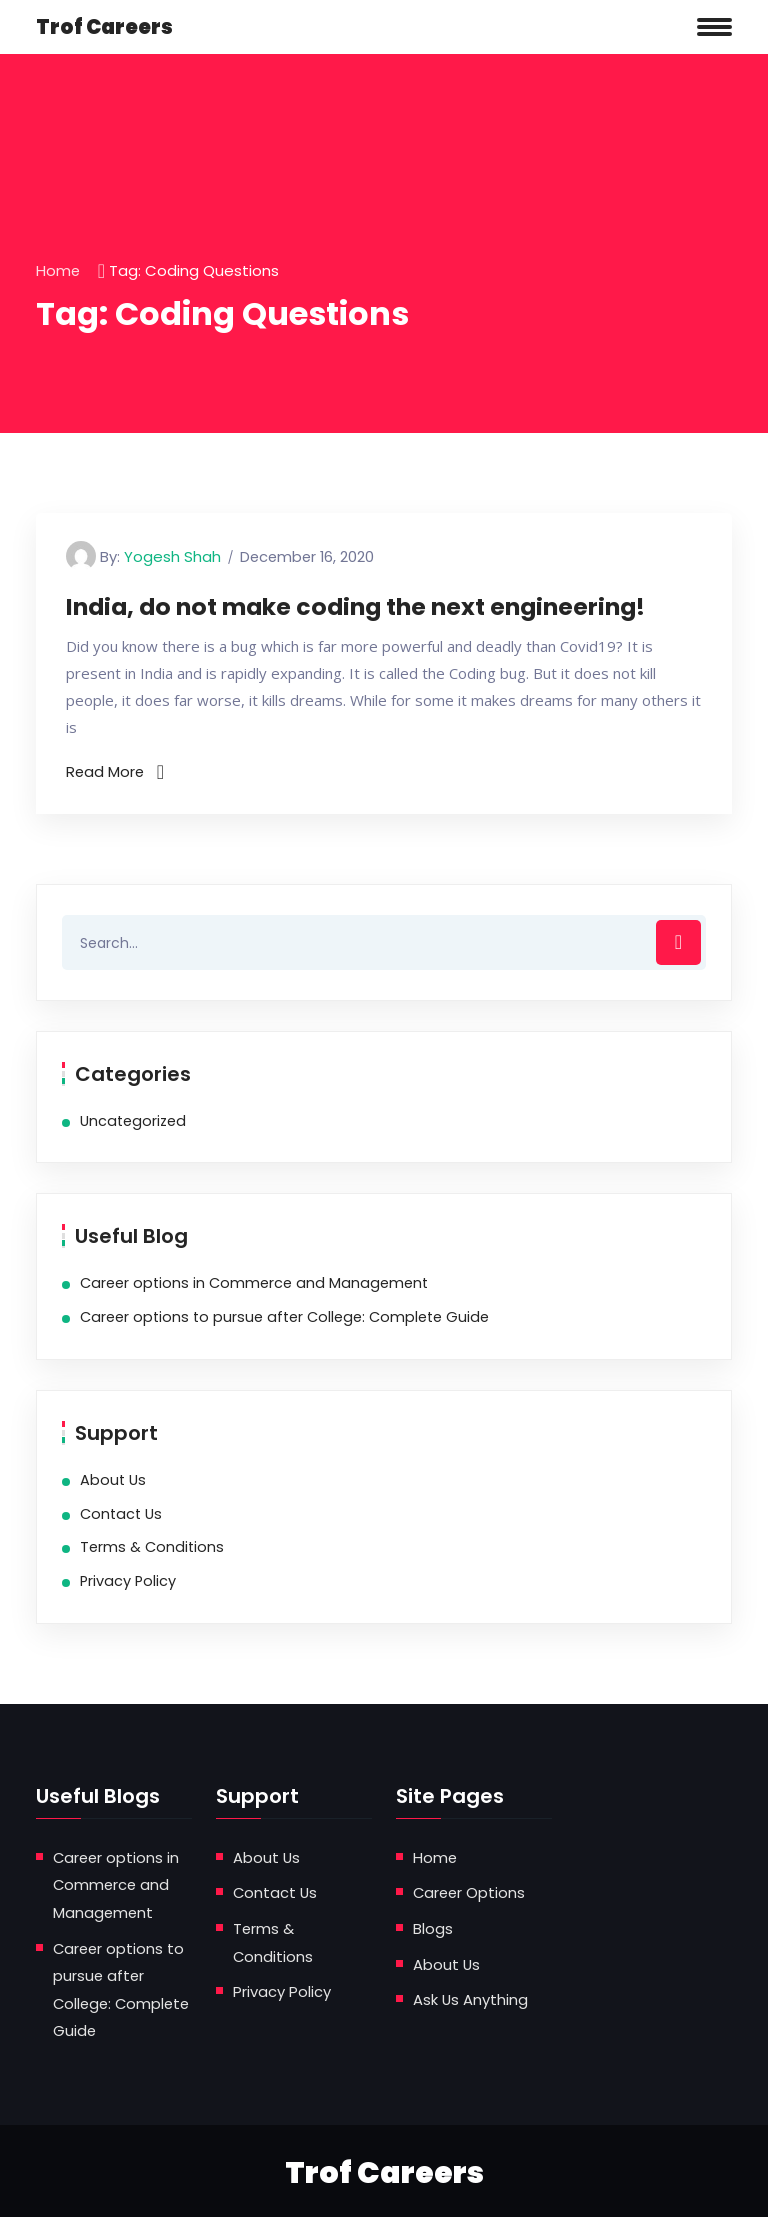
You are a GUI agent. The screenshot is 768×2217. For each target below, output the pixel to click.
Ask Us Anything (471, 1997)
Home (58, 270)
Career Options (470, 1892)
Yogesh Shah (172, 556)
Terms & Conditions (152, 1548)
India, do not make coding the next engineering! (377, 606)
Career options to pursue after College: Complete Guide (284, 1317)
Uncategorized (133, 1121)
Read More (116, 771)
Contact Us (121, 1514)
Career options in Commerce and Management (254, 1284)
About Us (113, 1480)
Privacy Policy (128, 1581)
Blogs (433, 1927)
